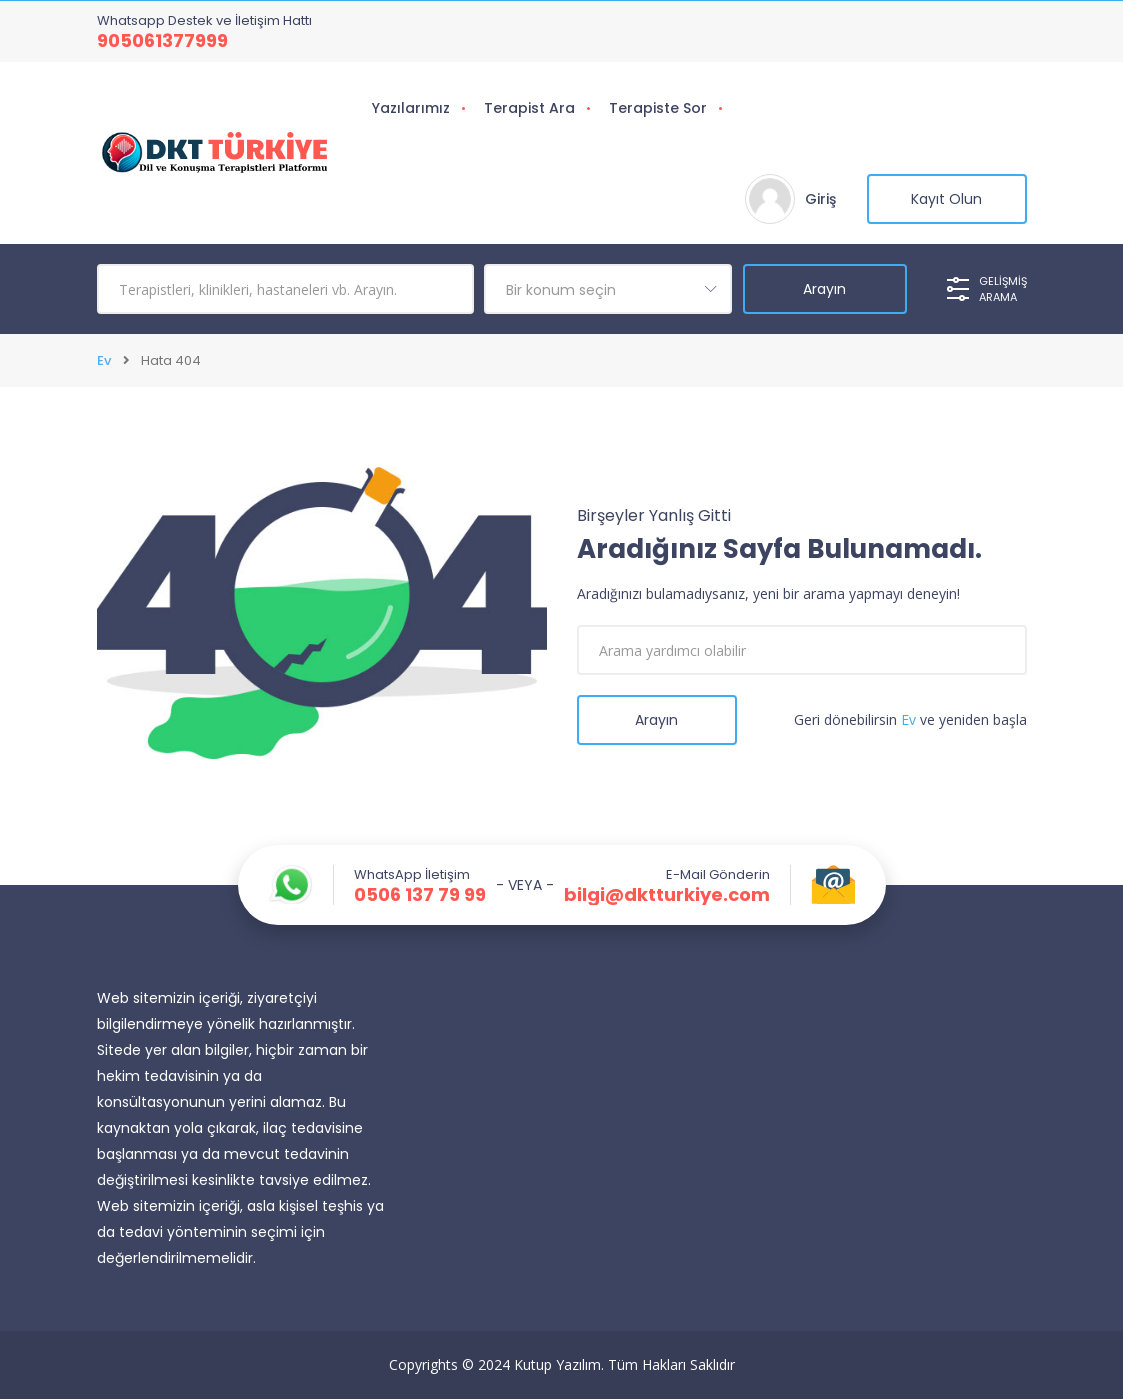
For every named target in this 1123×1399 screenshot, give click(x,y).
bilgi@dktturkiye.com (667, 895)
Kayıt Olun (946, 199)
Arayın (656, 720)
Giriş (820, 199)
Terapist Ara (529, 108)
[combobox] (608, 289)
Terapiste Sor (658, 108)
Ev (104, 360)
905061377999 (162, 40)
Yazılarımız (411, 108)
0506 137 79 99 (420, 895)
